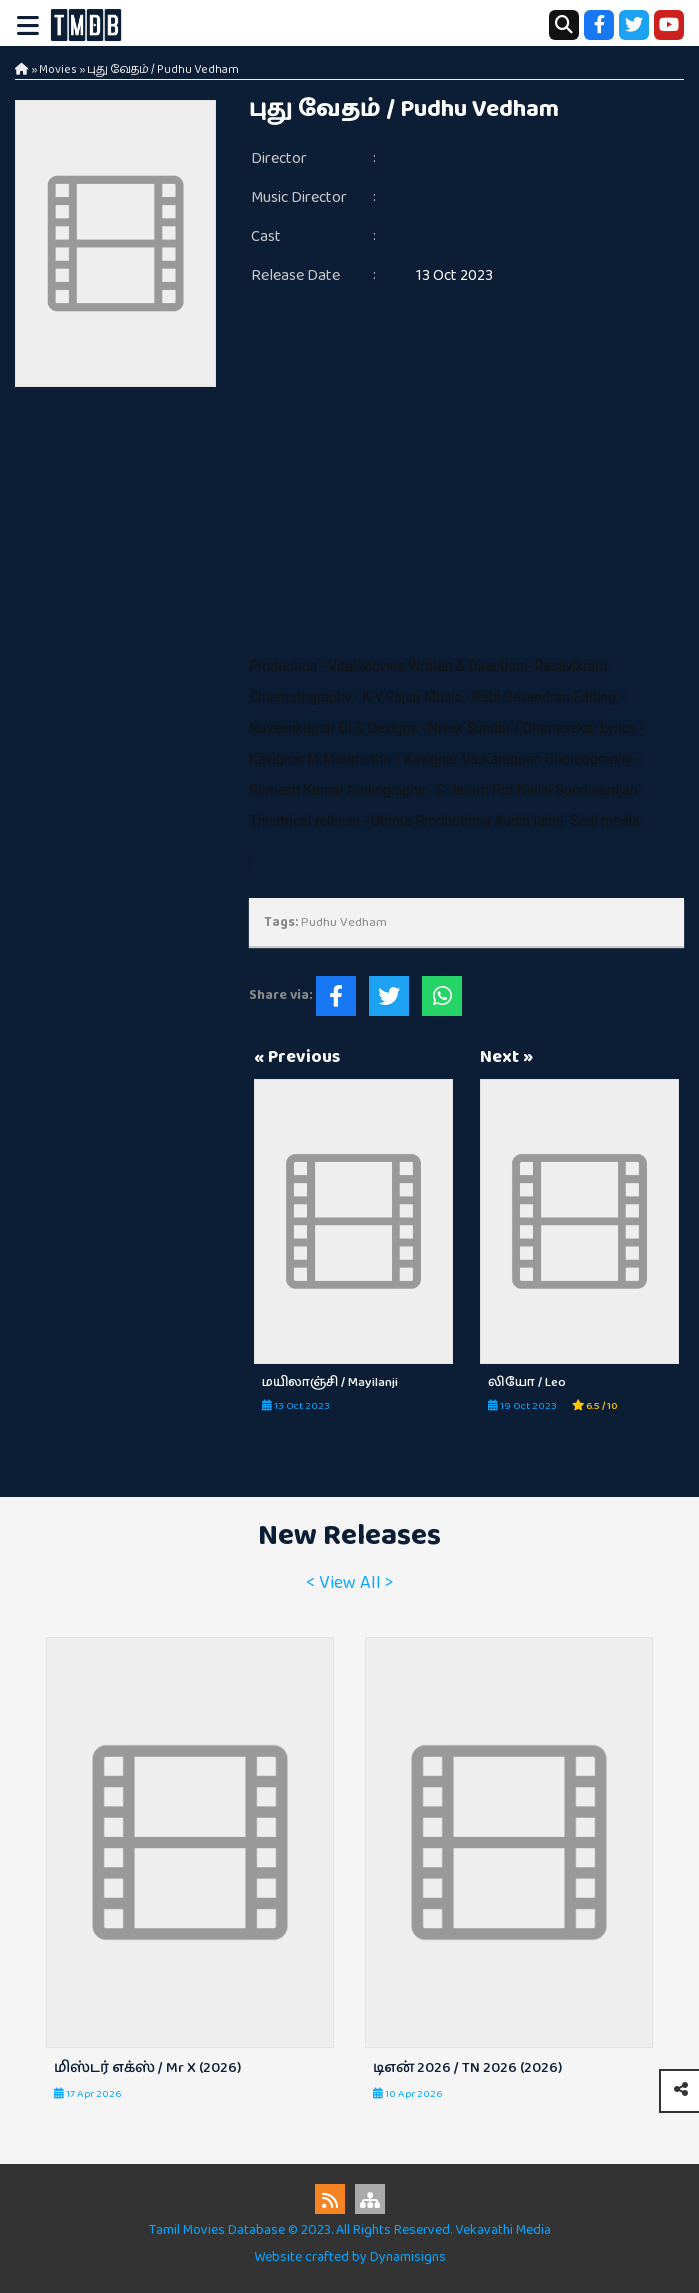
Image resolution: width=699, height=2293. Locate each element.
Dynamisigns (408, 2257)
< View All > (349, 1583)
